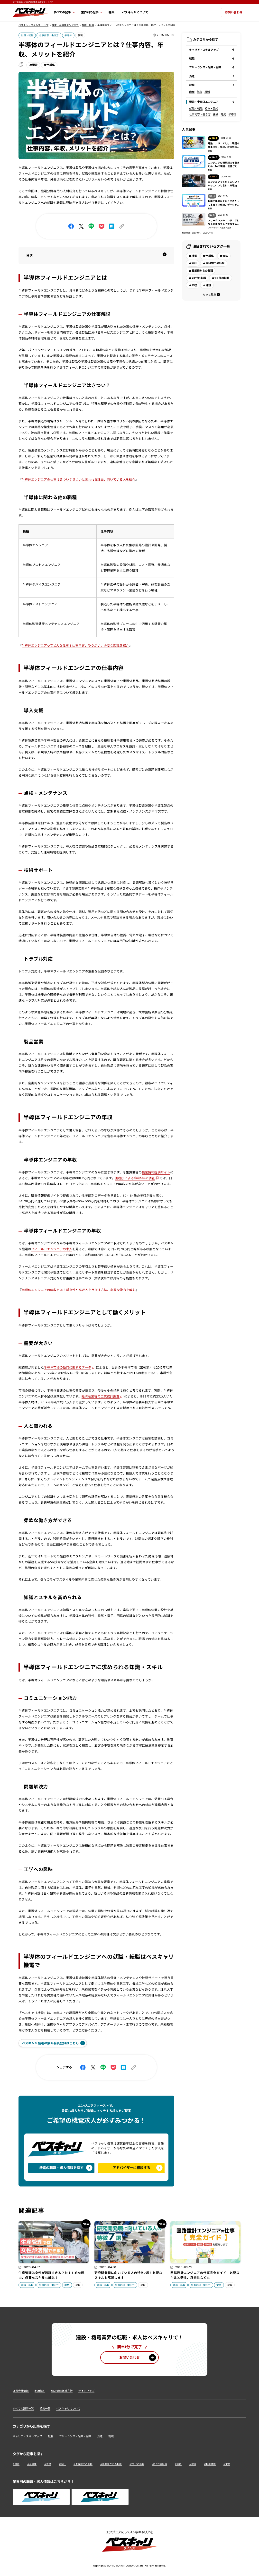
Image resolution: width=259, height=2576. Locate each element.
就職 (80, 35)
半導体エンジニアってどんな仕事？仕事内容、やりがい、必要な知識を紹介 (75, 645)
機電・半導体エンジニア (65, 25)
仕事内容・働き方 (49, 35)
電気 (218, 2285)
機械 (67, 2285)
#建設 (192, 2464)
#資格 (47, 2464)
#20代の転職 (137, 2464)
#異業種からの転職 (111, 2464)
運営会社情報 (21, 2391)
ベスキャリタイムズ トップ (33, 25)
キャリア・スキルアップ (27, 2436)
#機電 (16, 2464)
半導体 (68, 35)
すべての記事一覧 (23, 2409)
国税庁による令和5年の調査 (135, 1178)
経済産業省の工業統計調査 (101, 1396)
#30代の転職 (159, 2464)
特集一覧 (45, 2409)
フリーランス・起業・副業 (75, 2436)
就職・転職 (88, 25)
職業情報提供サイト (156, 1172)
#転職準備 (210, 2464)
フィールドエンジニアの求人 (51, 1249)
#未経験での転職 (83, 2464)
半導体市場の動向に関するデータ (67, 1367)
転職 (50, 2436)
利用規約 (40, 2391)
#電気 (226, 2464)
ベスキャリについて (68, 2409)
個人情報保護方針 (62, 2391)
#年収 (178, 2464)
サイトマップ (86, 2391)
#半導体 (32, 2464)
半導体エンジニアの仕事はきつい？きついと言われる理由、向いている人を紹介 (78, 479)
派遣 (99, 2436)
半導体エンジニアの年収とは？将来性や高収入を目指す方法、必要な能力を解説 (79, 1290)
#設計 (62, 2464)
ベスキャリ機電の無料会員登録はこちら (50, 2043)
